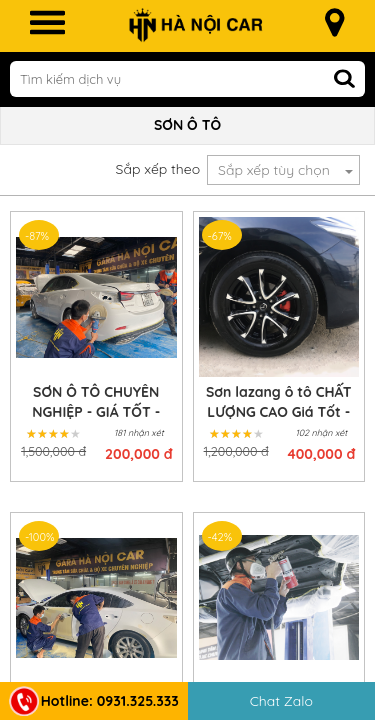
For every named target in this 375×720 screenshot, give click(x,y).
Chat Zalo (281, 701)
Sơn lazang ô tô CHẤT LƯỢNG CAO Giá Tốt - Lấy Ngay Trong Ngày (278, 402)
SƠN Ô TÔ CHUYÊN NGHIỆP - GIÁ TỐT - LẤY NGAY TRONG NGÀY (96, 402)
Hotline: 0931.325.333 (94, 701)
